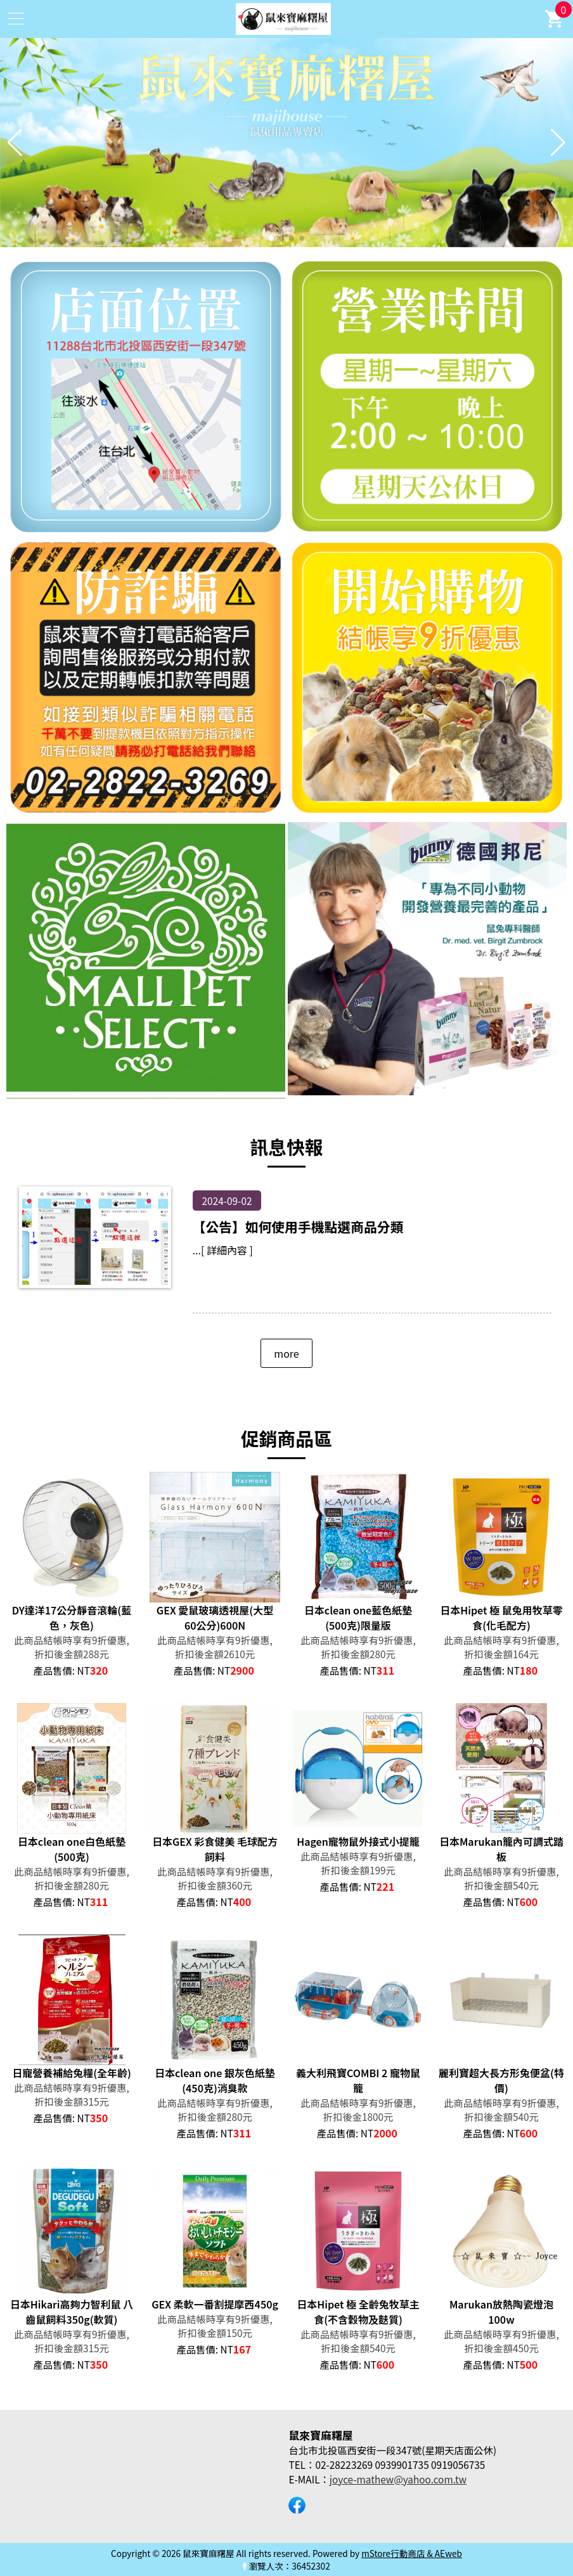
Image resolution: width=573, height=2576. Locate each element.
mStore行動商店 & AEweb (411, 2553)
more (286, 1353)
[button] (271, 238)
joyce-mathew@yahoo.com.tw (398, 2479)
